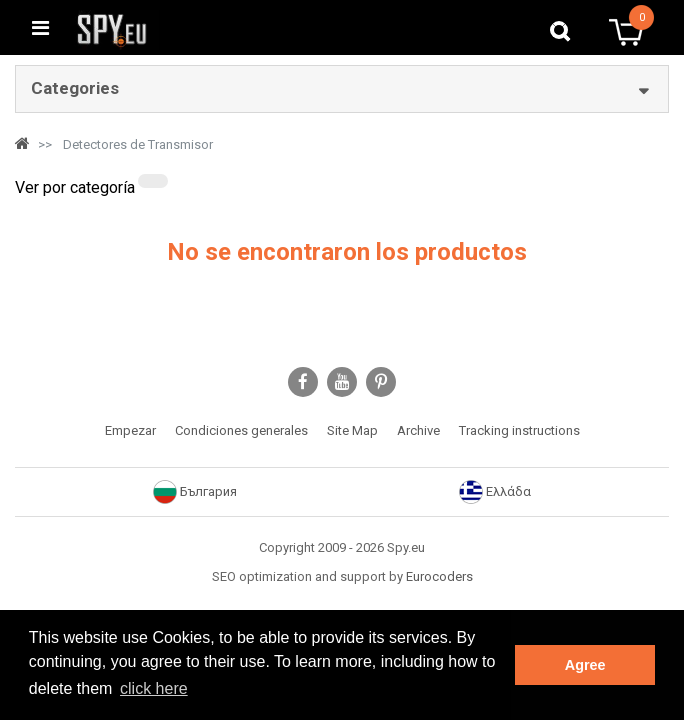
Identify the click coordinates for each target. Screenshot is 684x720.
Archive (418, 430)
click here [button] (154, 688)
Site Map (352, 430)
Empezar (130, 430)
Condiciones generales (241, 430)
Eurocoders (439, 576)
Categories (75, 88)
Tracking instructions (519, 430)
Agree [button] (585, 665)
